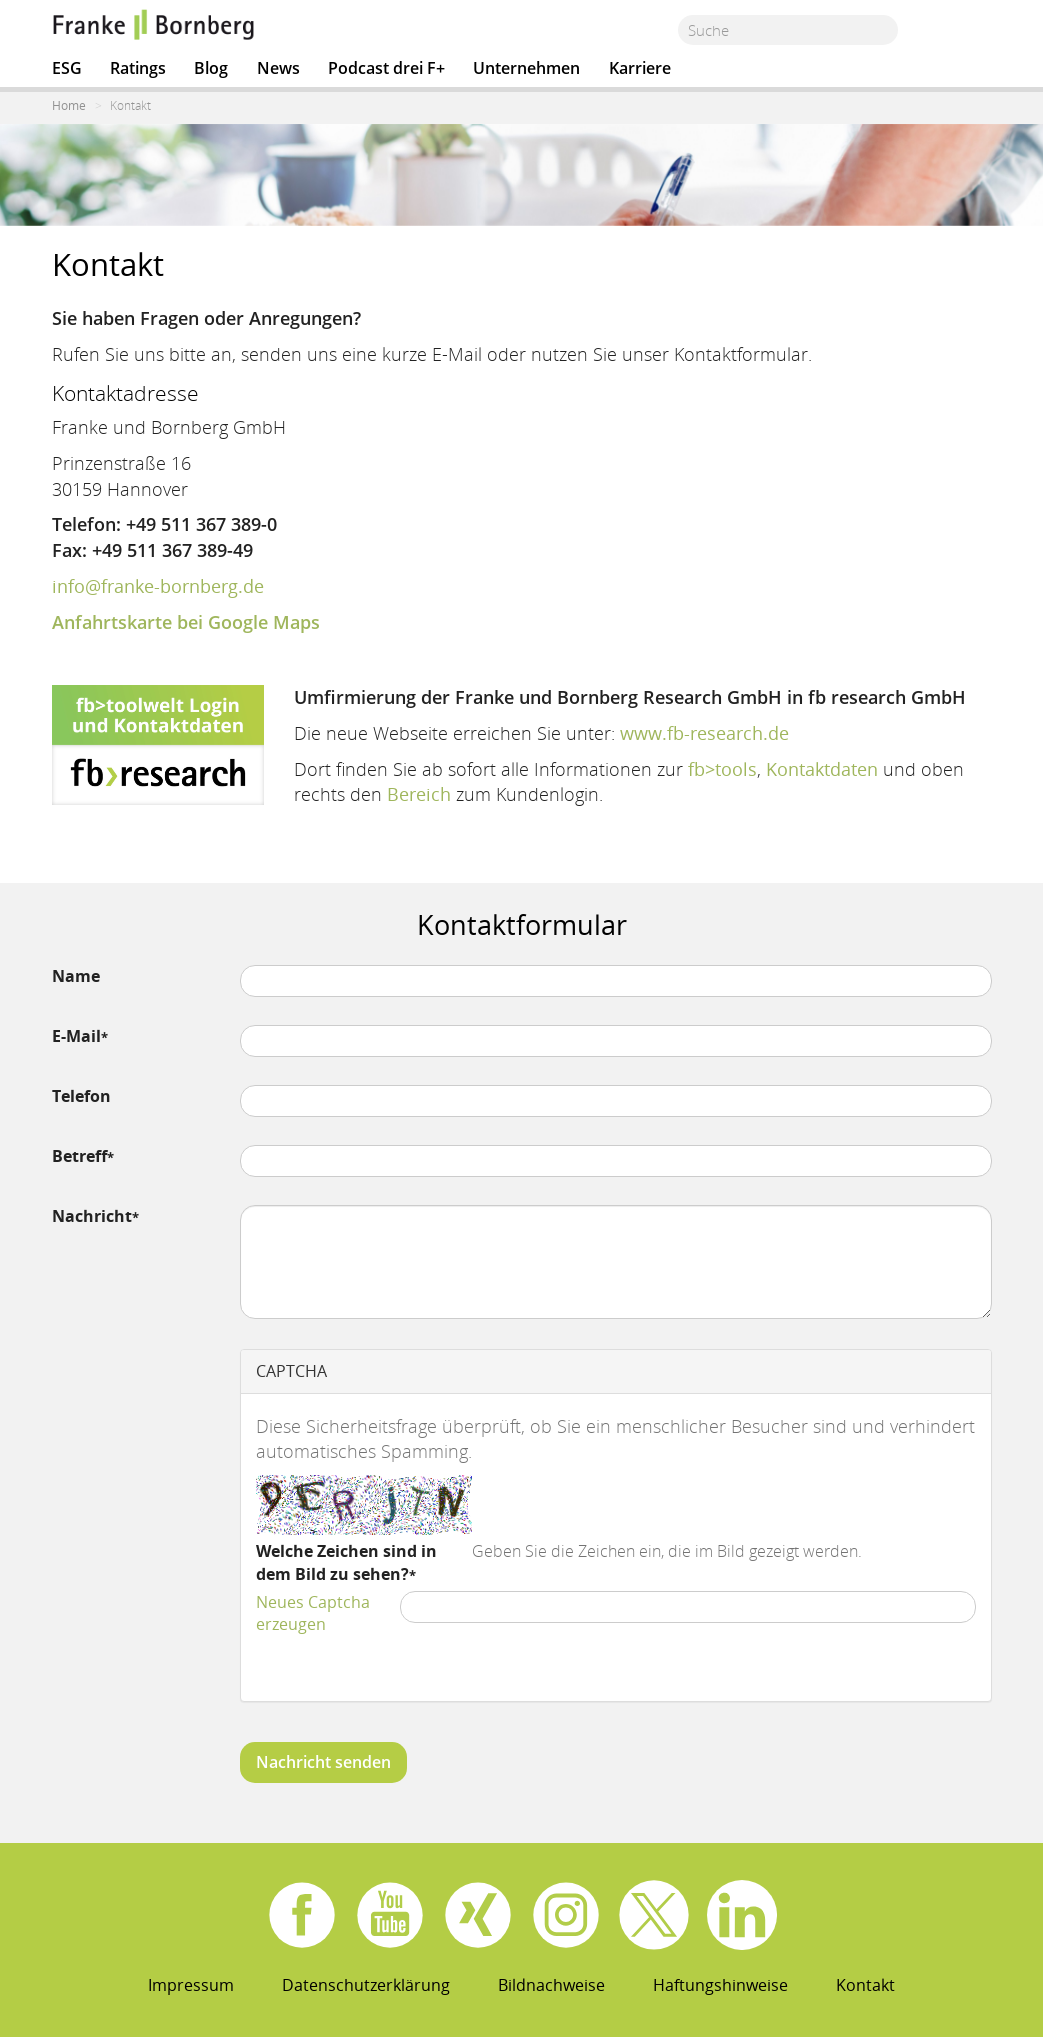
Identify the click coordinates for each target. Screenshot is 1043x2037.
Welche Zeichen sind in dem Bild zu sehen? (346, 1562)
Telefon (81, 1096)
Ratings (138, 68)
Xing (478, 1915)
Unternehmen (526, 68)
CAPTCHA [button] (291, 1371)
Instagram (566, 1915)
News (278, 68)
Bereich (419, 794)
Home (69, 105)
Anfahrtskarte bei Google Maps (186, 622)
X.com (654, 1915)
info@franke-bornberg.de (158, 586)
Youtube (390, 1915)
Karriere (640, 68)
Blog (211, 68)
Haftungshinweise (720, 1985)
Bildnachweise (551, 1985)
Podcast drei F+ (386, 68)
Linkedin (742, 1915)
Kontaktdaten (822, 769)
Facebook (302, 1915)
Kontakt (865, 1985)
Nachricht (92, 1216)
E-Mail (76, 1036)
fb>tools (722, 769)
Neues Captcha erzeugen (313, 1613)
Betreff (79, 1156)
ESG (67, 68)
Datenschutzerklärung (366, 1985)
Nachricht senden (323, 1762)
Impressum (191, 1985)
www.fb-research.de (704, 733)
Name (76, 976)
